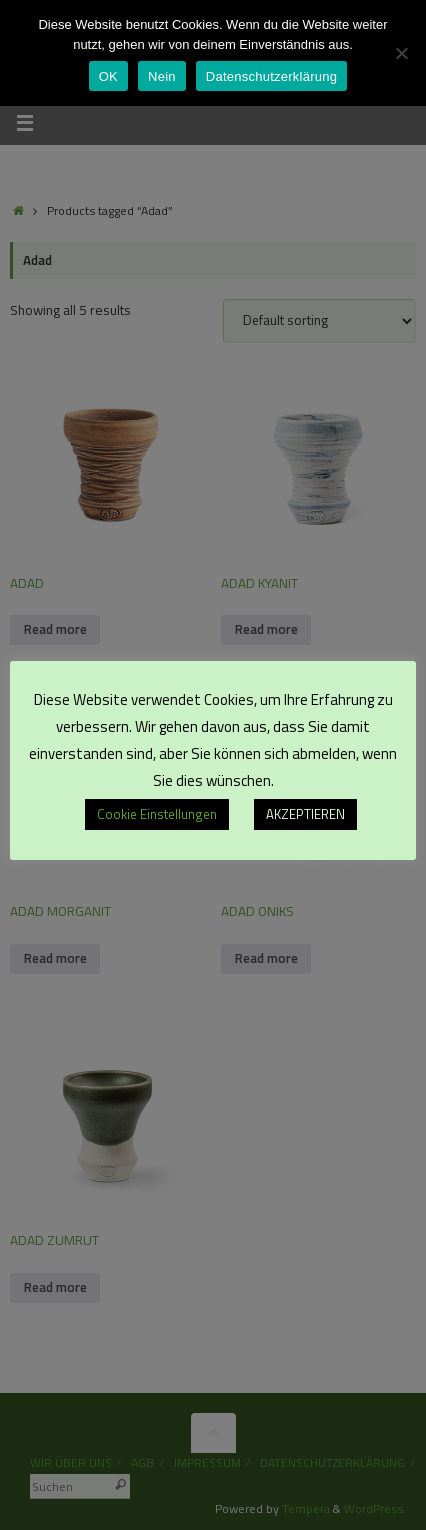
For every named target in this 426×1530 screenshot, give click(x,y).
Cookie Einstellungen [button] (157, 814)
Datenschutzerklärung (271, 76)
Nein (162, 76)
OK (108, 76)
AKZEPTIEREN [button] (305, 814)
